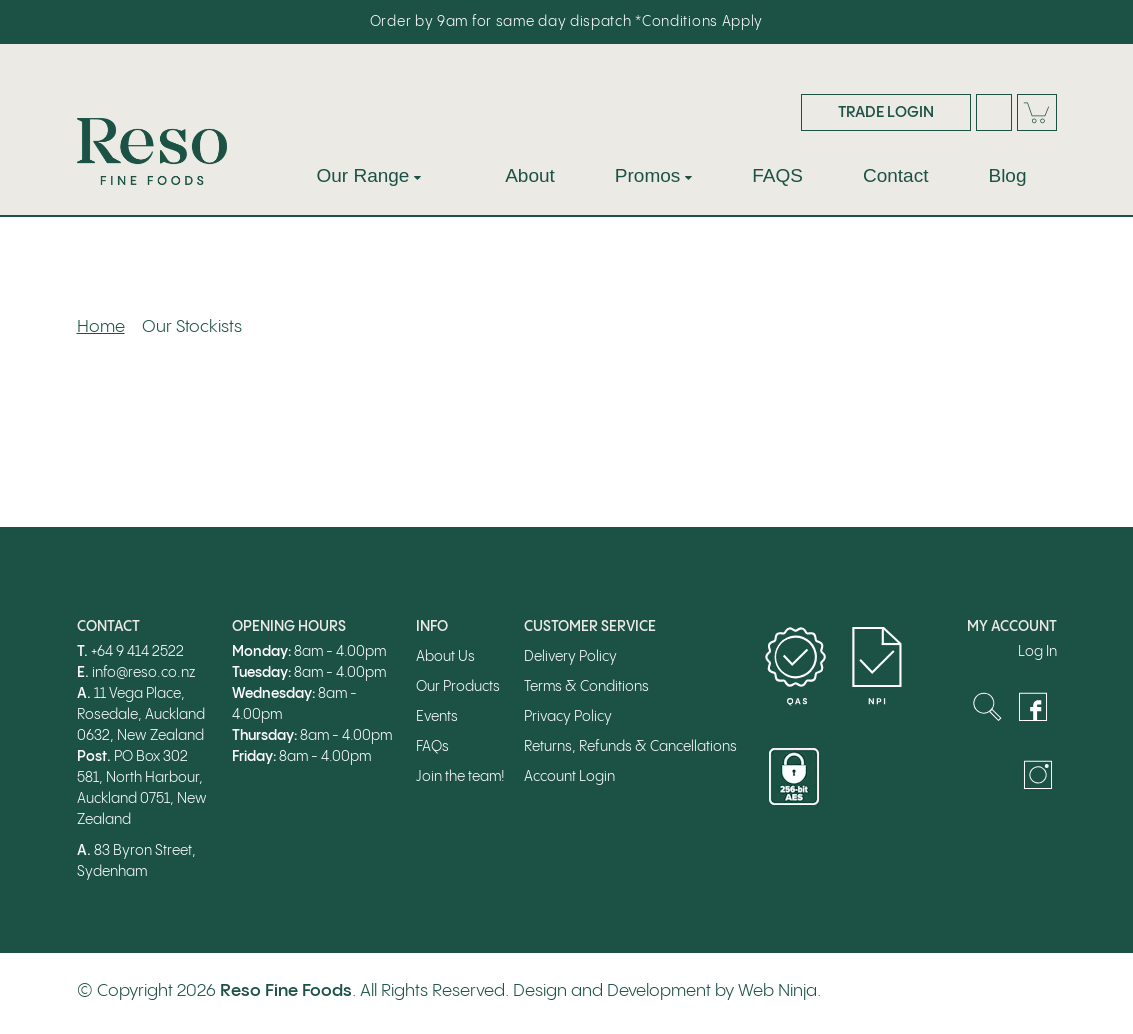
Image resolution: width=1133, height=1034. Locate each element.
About (530, 175)
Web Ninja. (779, 991)
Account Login (569, 777)
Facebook (1033, 707)
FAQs (432, 747)
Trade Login (886, 112)
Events (437, 717)
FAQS (777, 175)
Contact (895, 175)
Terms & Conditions (586, 687)
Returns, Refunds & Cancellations (630, 747)
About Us (445, 657)
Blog (1007, 175)
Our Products (458, 687)
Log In (1037, 652)
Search (994, 112)
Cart (1037, 112)
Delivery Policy (570, 657)
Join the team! (460, 777)
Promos (647, 175)
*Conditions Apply (699, 22)
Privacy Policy (568, 717)
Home (101, 327)
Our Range (363, 175)
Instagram (1038, 775)
